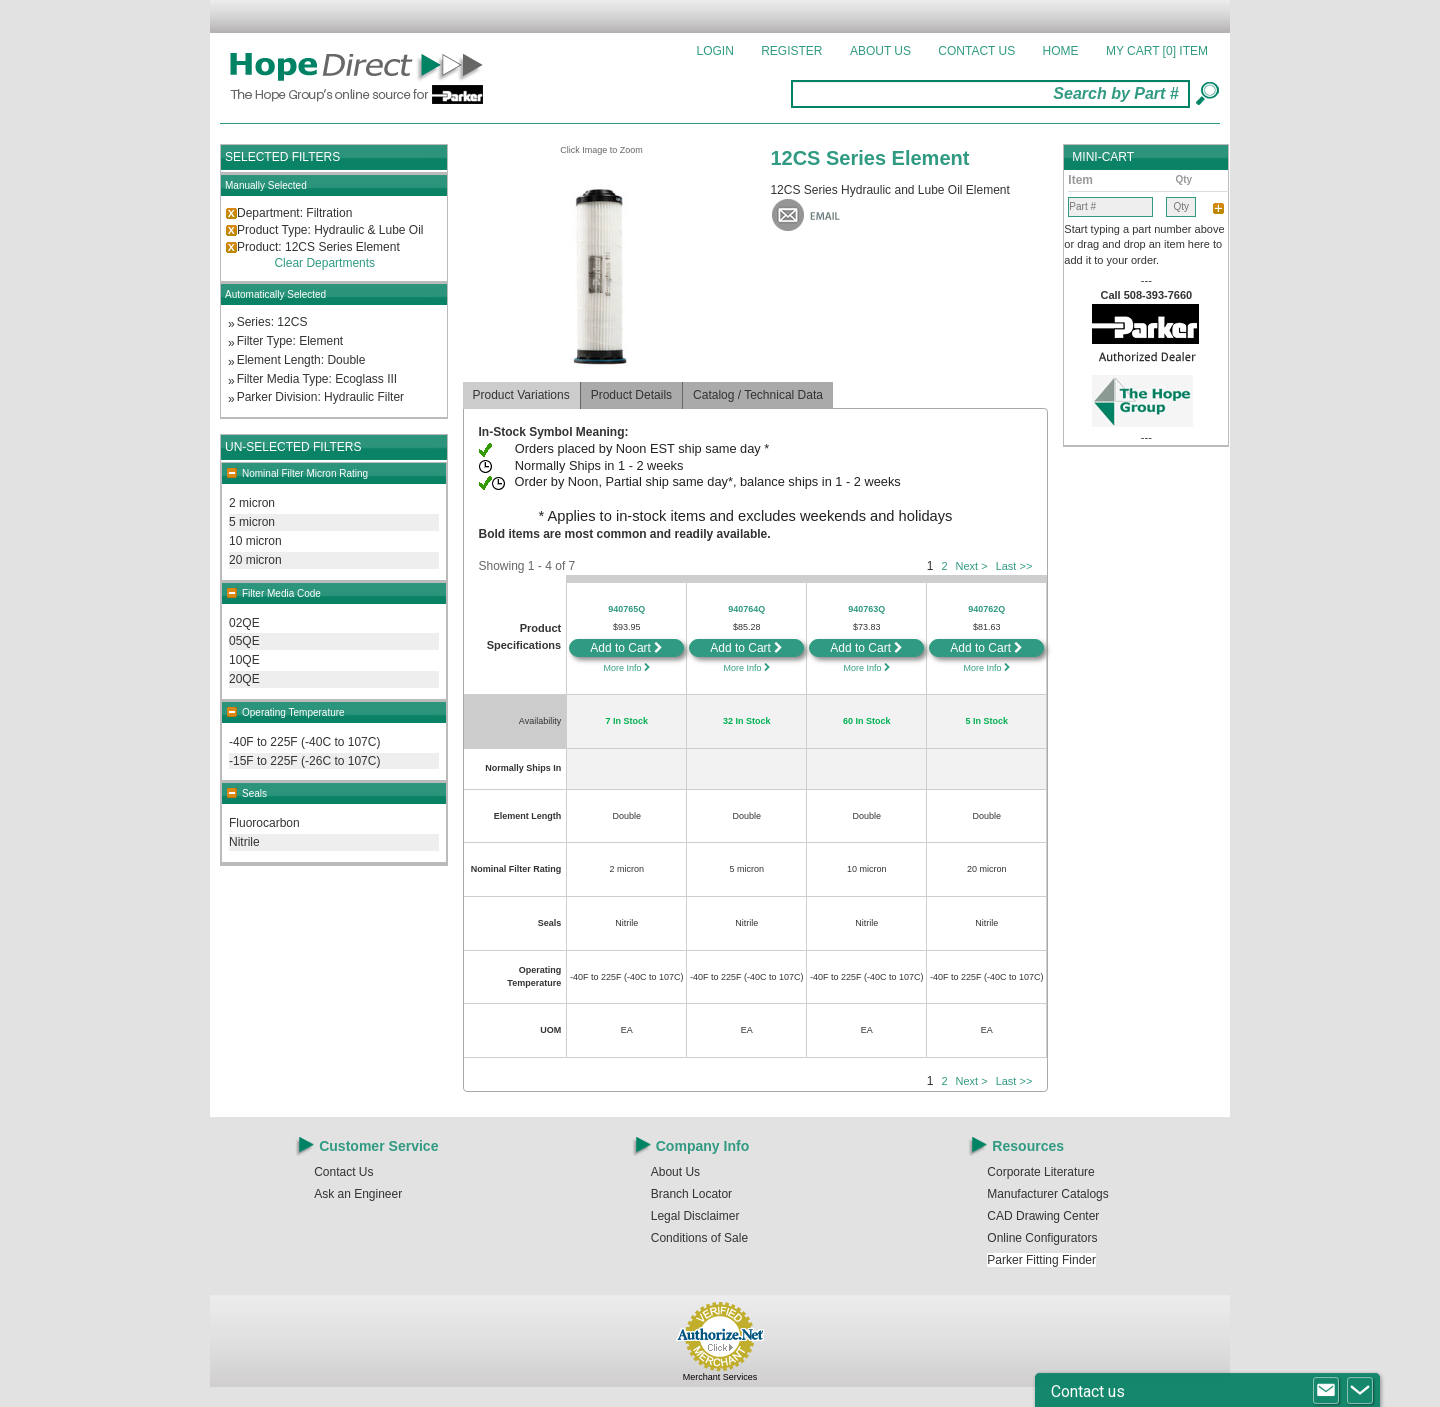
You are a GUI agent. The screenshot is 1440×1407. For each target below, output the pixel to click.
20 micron (255, 560)
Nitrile (244, 842)
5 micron (252, 522)
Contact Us (976, 51)
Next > (972, 566)
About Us (880, 51)
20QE (244, 679)
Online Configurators (1042, 1238)
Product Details (631, 395)
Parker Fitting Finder (1041, 1260)
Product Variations (521, 395)
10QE (244, 660)
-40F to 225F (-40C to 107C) (304, 742)
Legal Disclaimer (695, 1216)
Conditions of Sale (699, 1238)
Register (791, 51)
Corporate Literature (1040, 1172)
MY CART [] (1157, 51)
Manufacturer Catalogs (1047, 1194)
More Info (626, 668)
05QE (244, 641)
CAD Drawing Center (1043, 1216)
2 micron (252, 503)
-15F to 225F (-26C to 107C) (304, 761)
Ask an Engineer (358, 1194)
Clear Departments (324, 263)
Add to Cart (626, 648)
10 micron (255, 541)
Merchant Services (720, 1377)
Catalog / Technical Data (758, 395)
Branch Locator (691, 1194)
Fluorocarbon (264, 823)
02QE (244, 623)
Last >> (1014, 566)
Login (715, 51)
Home (1061, 51)
